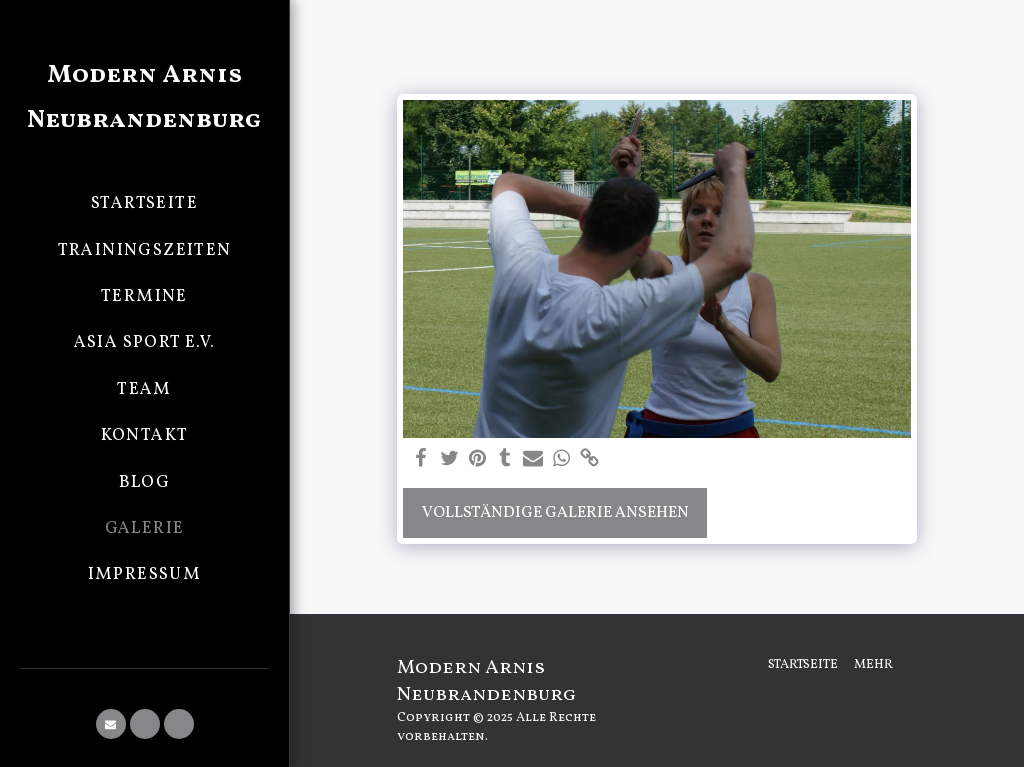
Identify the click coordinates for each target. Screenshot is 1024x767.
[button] (111, 724)
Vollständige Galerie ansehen (555, 513)
